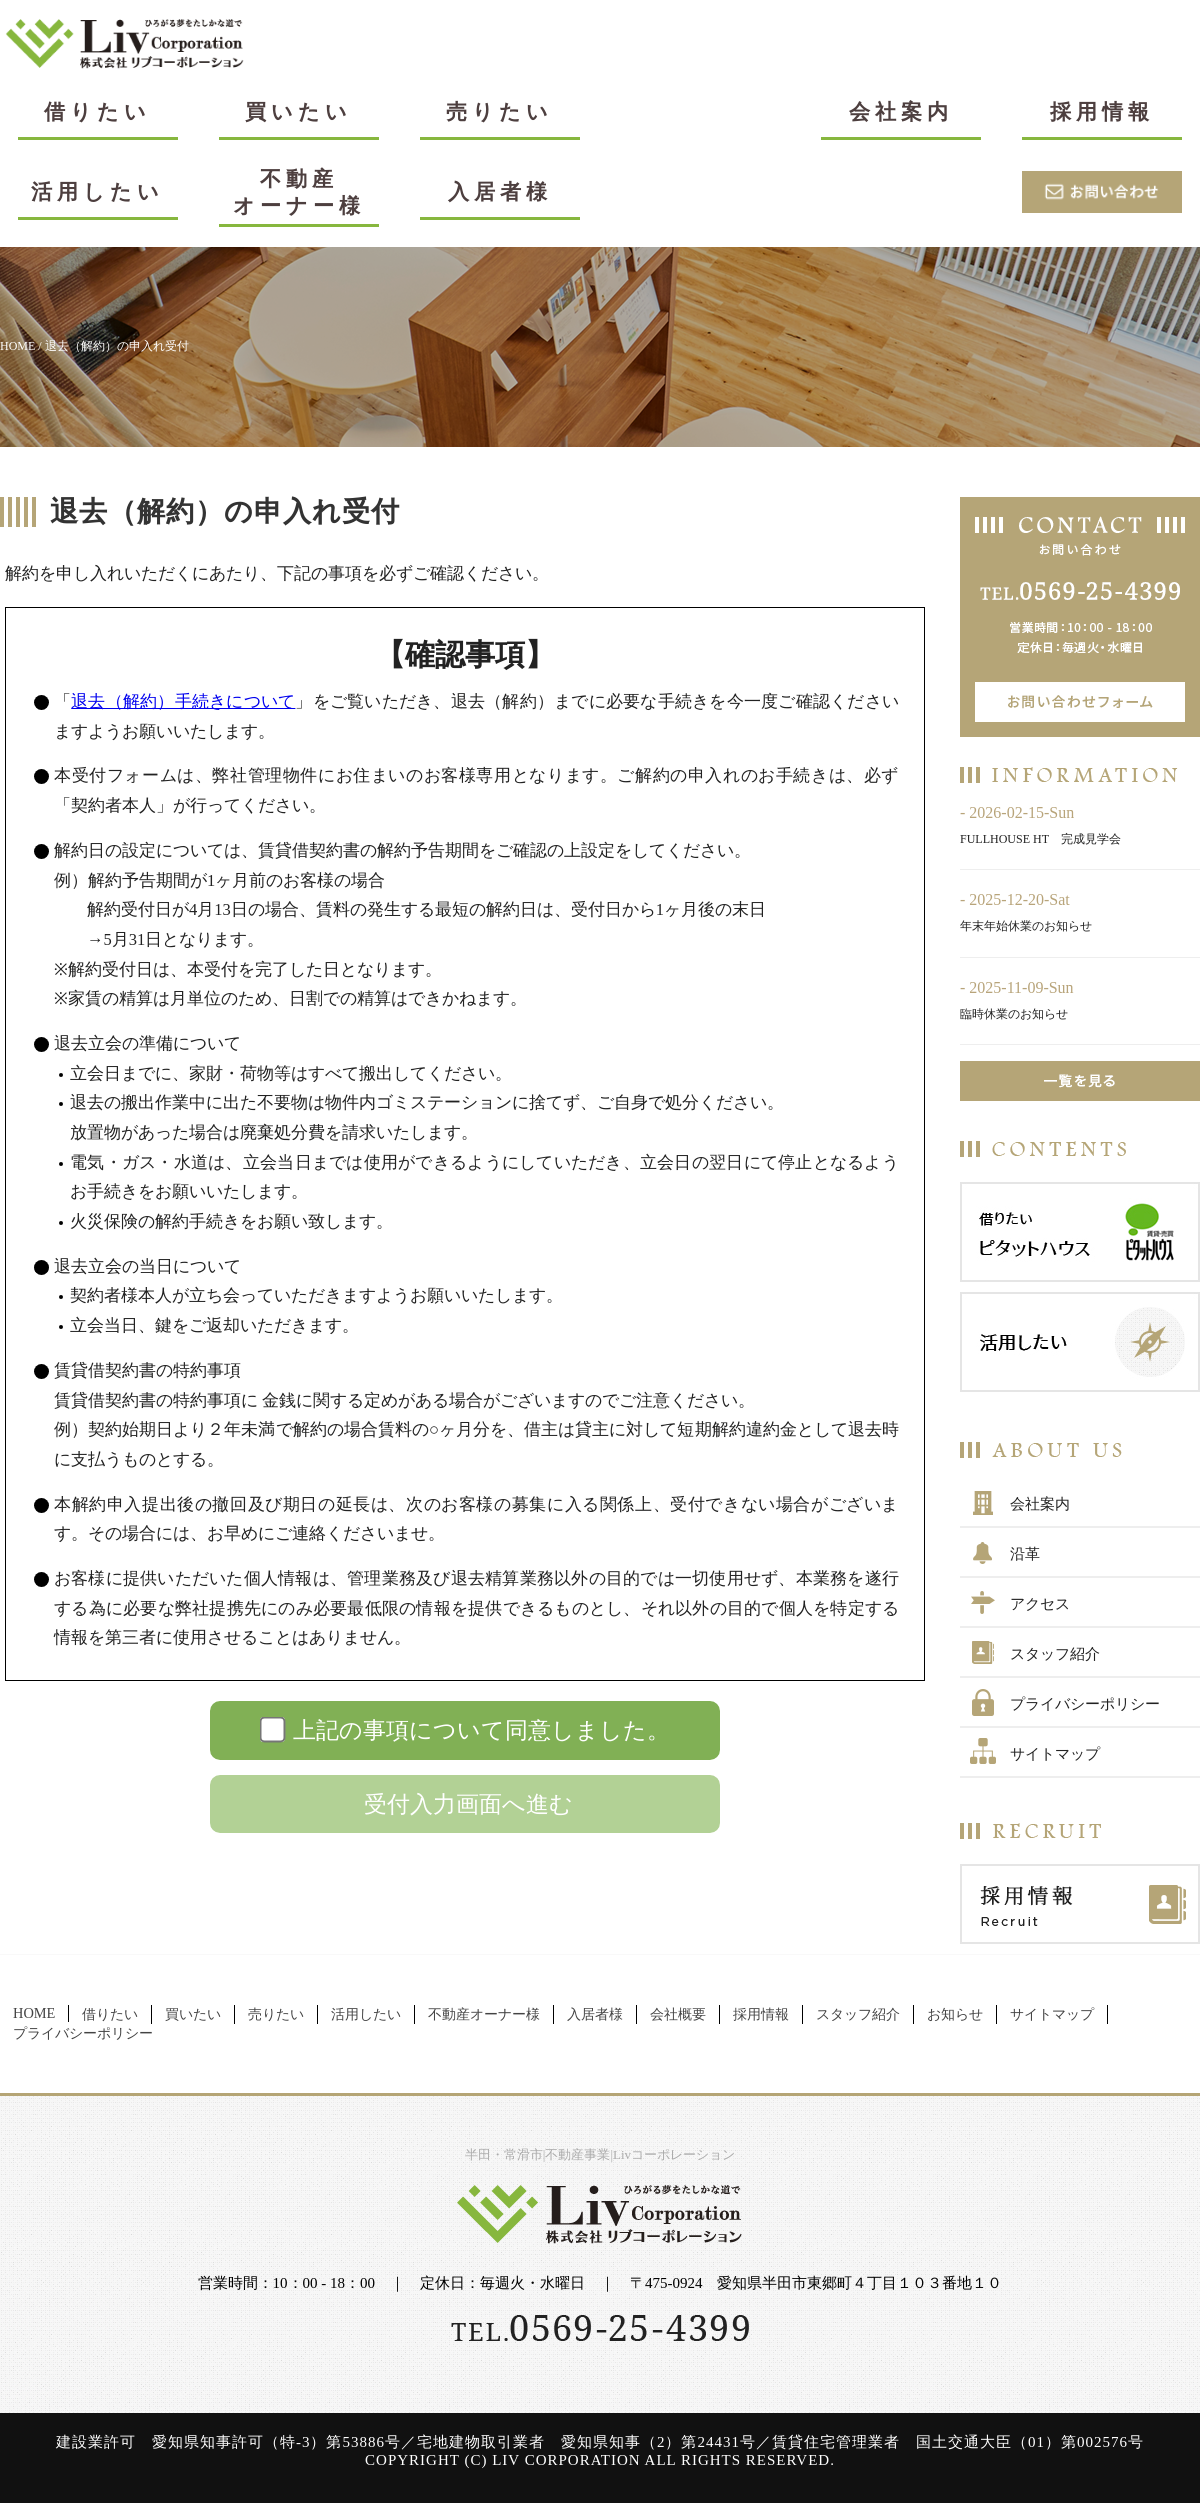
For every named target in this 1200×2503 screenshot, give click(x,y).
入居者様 (500, 191)
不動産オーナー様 (299, 192)
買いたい (298, 111)
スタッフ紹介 (1055, 1654)
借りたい (97, 111)
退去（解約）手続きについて (183, 701)
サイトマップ (1055, 1754)
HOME (17, 346)
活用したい (97, 191)
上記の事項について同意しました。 (481, 1730)
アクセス (1040, 1604)
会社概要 (678, 2014)
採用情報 (1102, 111)
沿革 (1025, 1554)
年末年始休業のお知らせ (1026, 926)
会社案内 (901, 111)
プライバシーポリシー (1085, 1704)
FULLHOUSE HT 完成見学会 (1040, 839)
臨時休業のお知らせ (1014, 1014)
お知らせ (955, 2014)
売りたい (499, 111)
